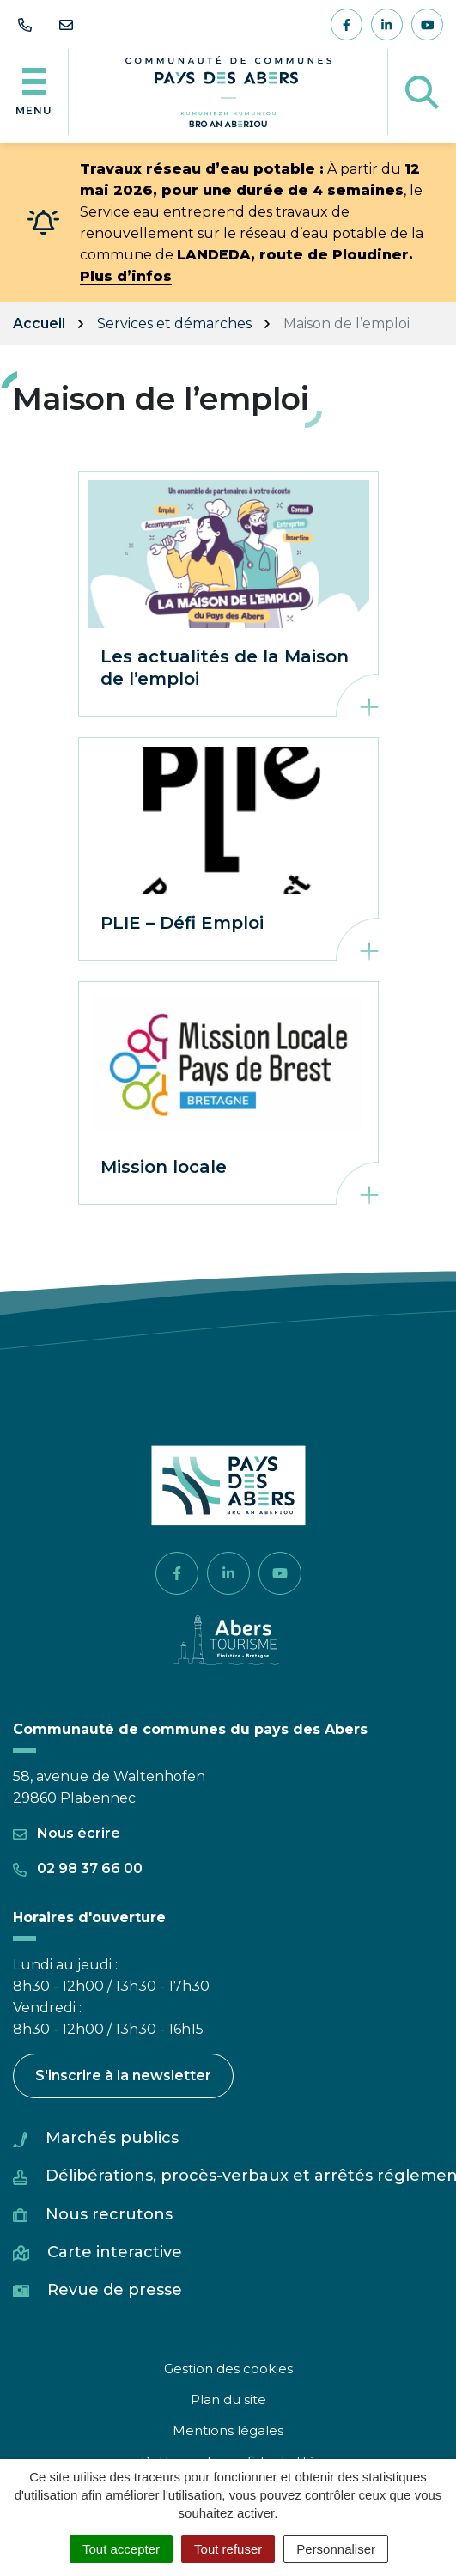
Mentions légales (228, 2430)
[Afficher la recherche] (421, 92)
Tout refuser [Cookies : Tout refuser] (228, 2549)
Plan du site (228, 2399)
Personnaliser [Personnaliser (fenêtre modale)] (335, 2549)
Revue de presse (114, 2289)
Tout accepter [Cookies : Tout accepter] (121, 2549)
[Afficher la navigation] (34, 92)
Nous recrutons (109, 2214)
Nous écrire (66, 1833)
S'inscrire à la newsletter (123, 2075)
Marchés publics (112, 2137)
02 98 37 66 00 (78, 1868)
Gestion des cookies (228, 2368)
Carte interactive (114, 2252)
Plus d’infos (126, 276)
